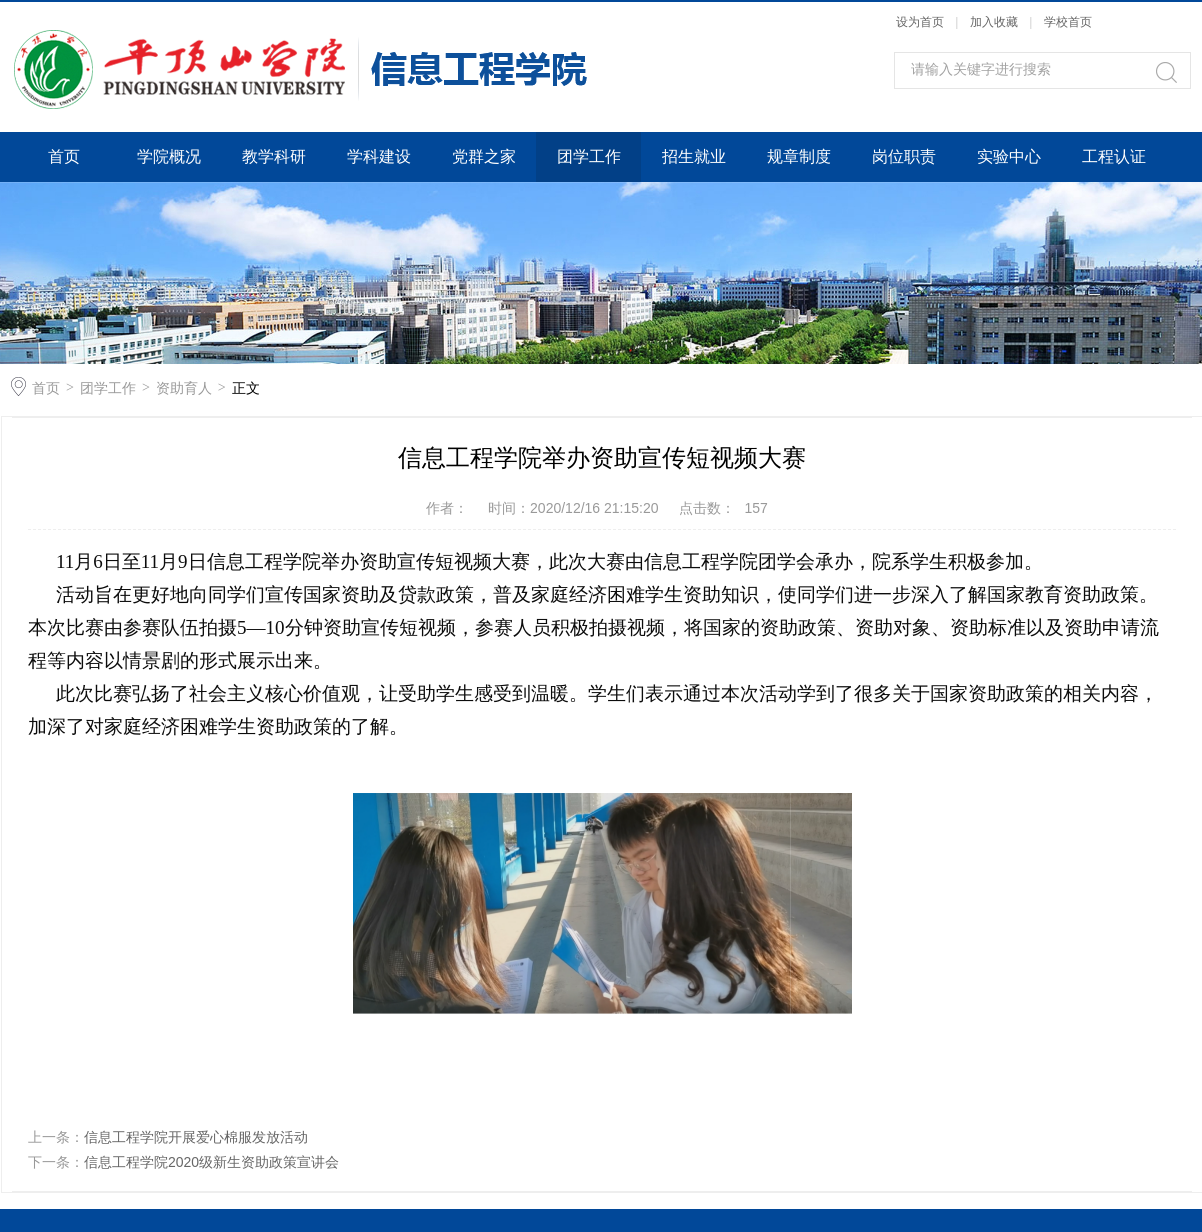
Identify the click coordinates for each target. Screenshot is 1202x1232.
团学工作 (589, 156)
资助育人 (184, 388)
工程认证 (1114, 156)
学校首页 (1068, 22)
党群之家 (484, 156)
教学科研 (274, 156)
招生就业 (694, 156)
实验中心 (1009, 156)
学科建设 (379, 156)
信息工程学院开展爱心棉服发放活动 (196, 1137)
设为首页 (920, 22)
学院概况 (169, 156)
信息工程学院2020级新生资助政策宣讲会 (211, 1162)
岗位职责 (904, 156)
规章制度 (799, 156)
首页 (64, 156)
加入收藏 (994, 22)
